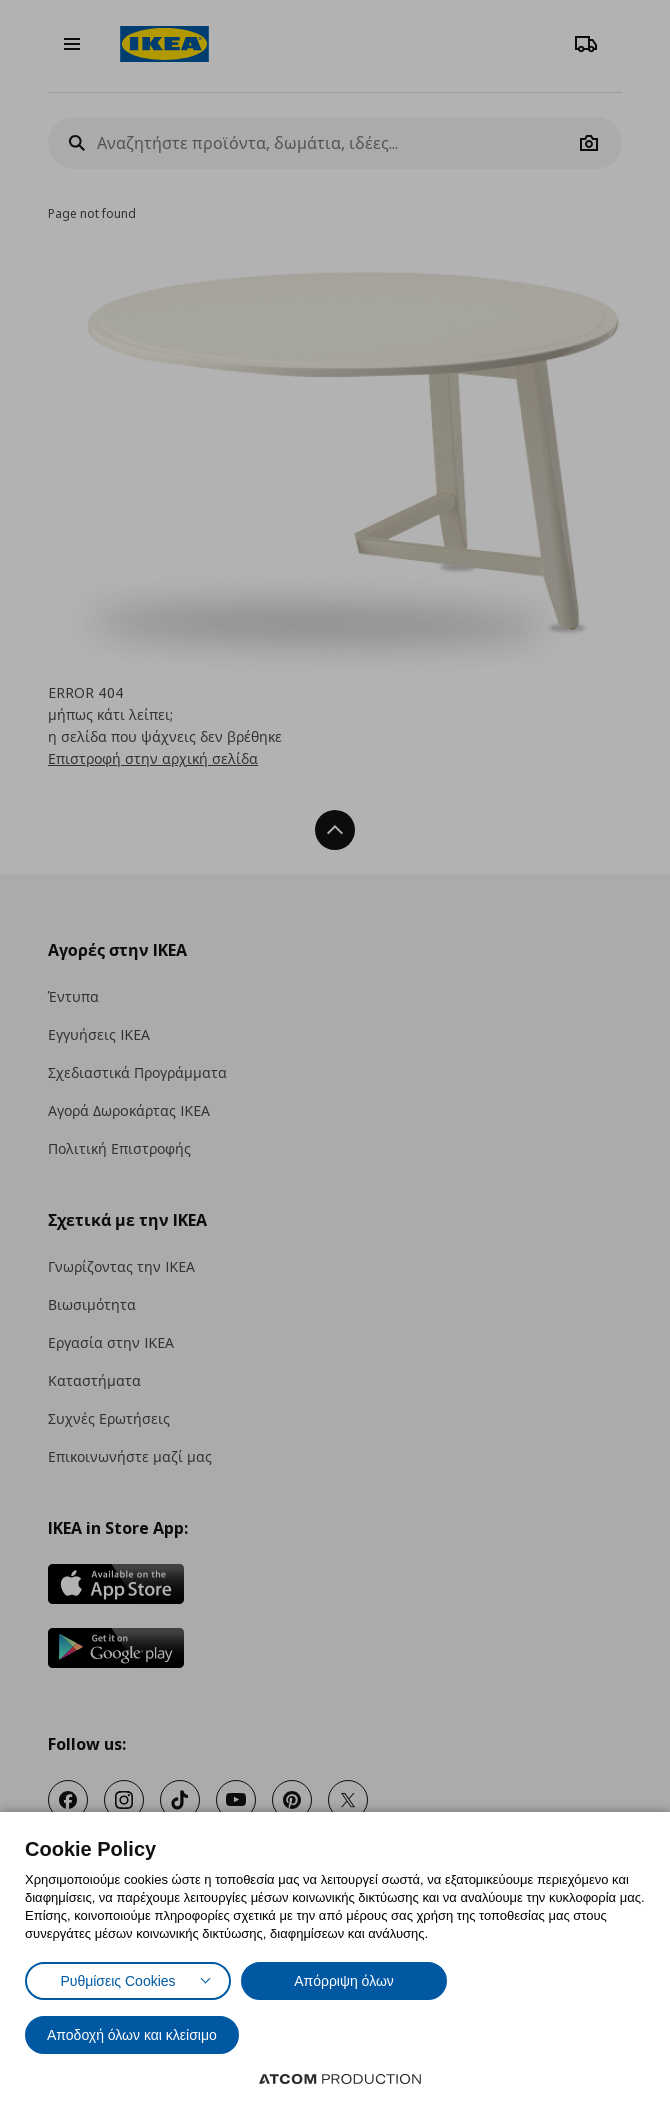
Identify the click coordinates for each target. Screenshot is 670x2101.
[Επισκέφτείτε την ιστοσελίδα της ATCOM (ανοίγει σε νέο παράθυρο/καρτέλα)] (340, 2079)
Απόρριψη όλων (344, 1981)
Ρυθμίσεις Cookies (117, 1981)
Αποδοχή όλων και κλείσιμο (132, 2035)
